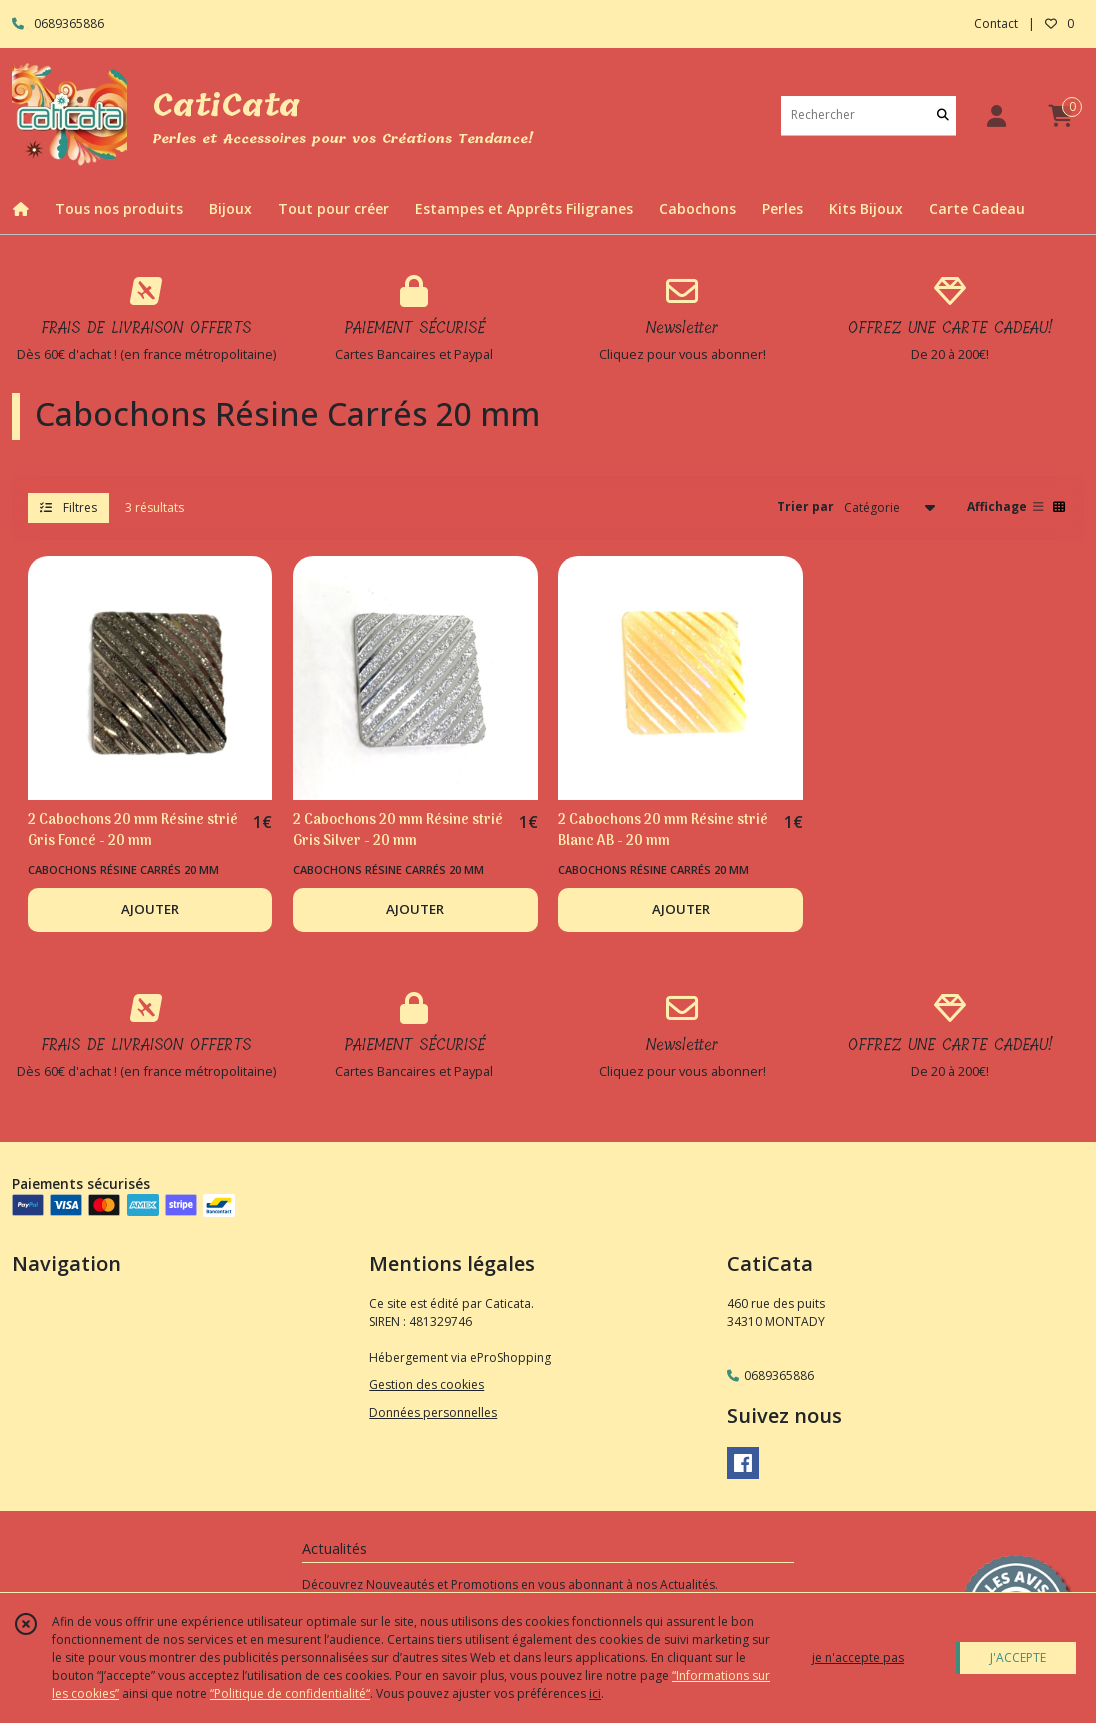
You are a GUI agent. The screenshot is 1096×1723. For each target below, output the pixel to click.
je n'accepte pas (858, 1657)
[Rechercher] (943, 115)
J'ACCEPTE (1018, 1657)
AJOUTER (150, 909)
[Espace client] (996, 115)
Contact (996, 23)
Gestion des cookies (426, 1384)
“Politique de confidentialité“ (290, 1693)
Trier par (805, 506)
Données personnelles (433, 1412)
